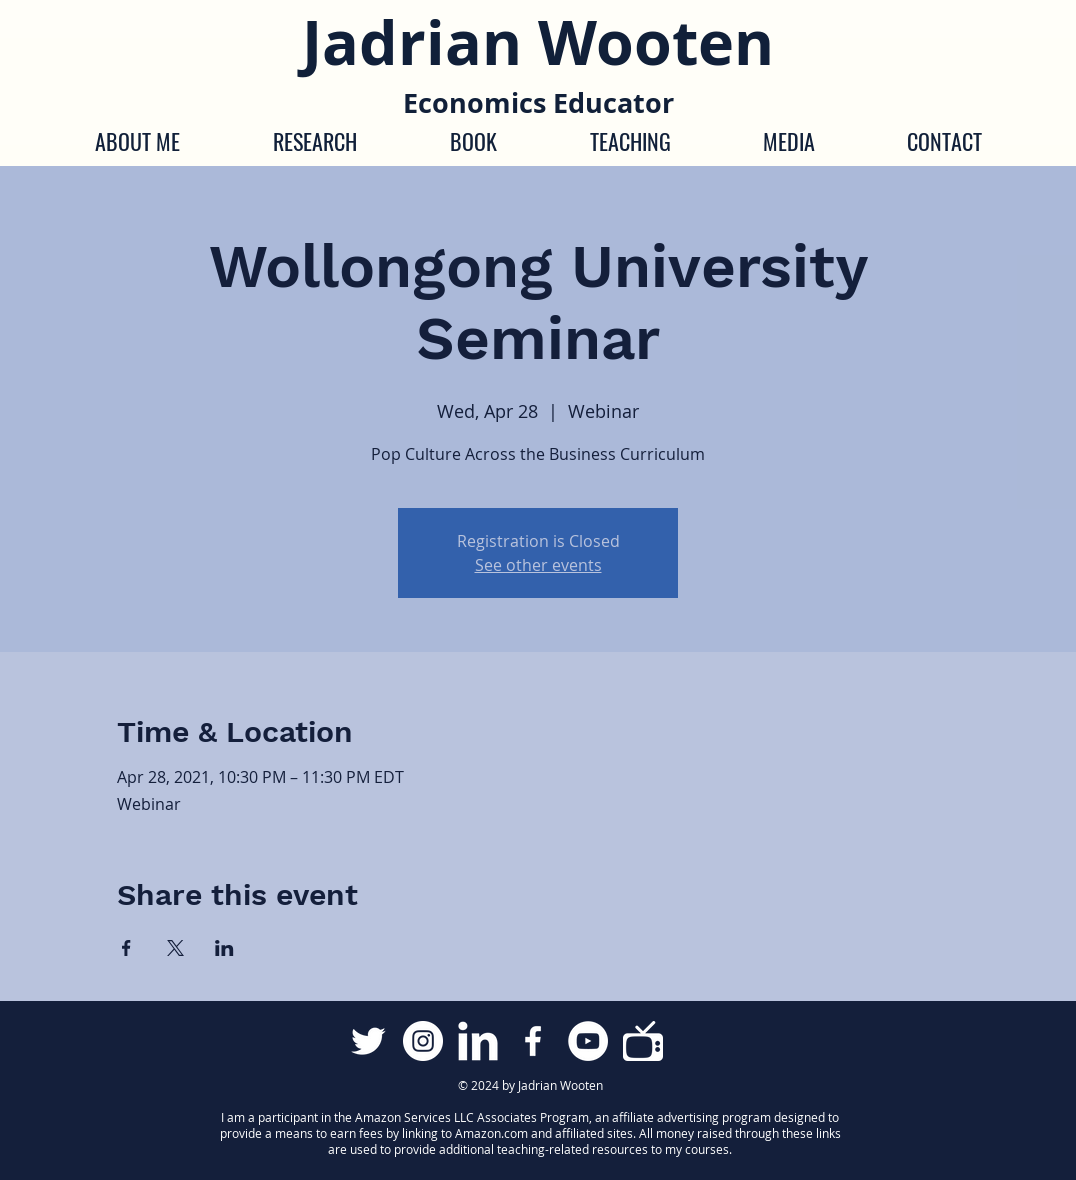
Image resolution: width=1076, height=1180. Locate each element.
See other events (538, 565)
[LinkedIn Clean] (478, 1041)
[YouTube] (588, 1041)
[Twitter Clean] (368, 1041)
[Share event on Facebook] (126, 948)
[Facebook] (533, 1041)
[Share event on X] (175, 948)
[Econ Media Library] (643, 1041)
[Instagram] (423, 1041)
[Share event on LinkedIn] (224, 948)
